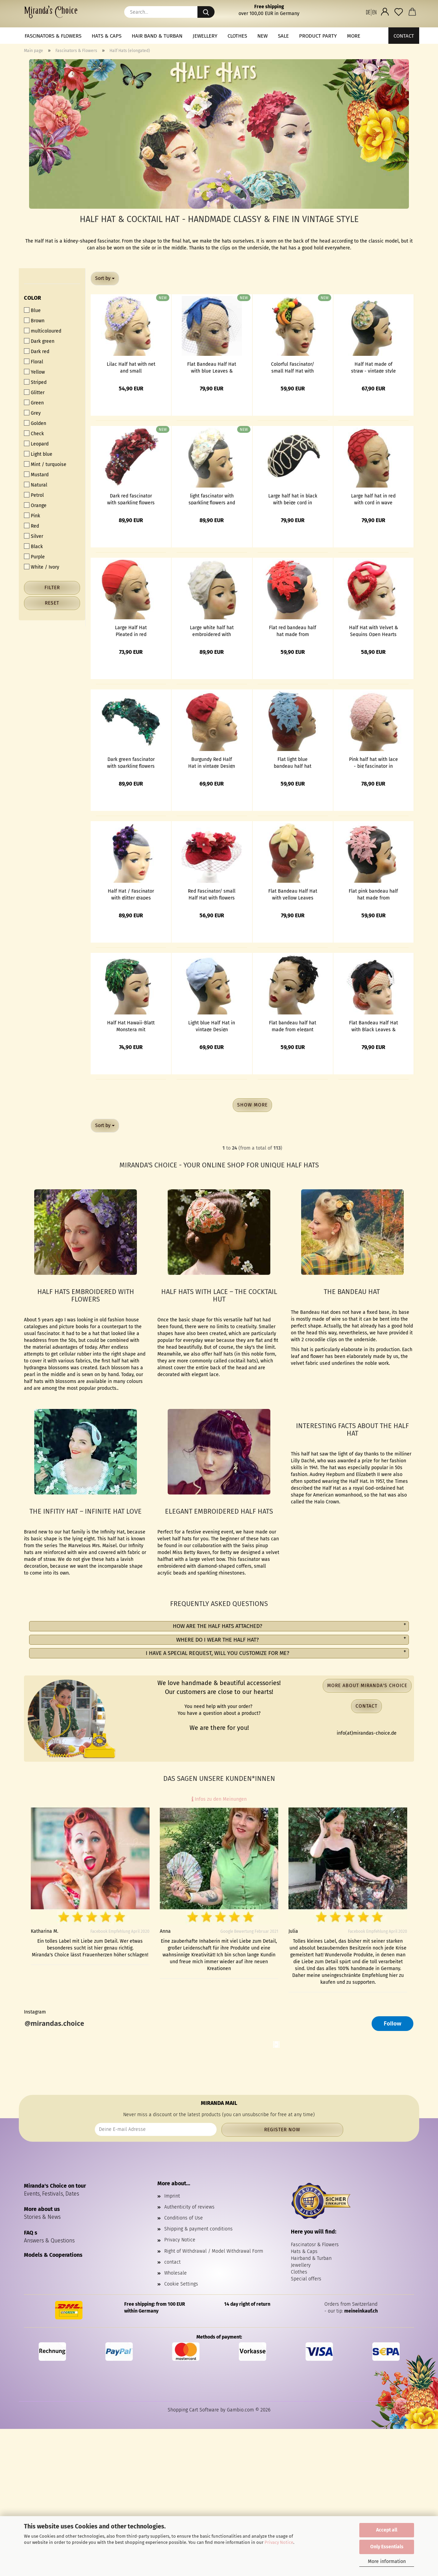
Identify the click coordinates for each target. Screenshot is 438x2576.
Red (31, 526)
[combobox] (105, 278)
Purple (34, 557)
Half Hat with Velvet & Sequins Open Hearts (373, 630)
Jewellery (205, 36)
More (353, 36)
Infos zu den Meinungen (219, 1799)
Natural (35, 485)
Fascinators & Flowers (53, 36)
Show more (252, 1105)
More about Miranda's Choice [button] (367, 1685)
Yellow (34, 372)
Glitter (34, 392)
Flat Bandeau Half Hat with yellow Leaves (292, 894)
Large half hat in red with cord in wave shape (373, 499)
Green (34, 403)
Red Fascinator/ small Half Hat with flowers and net (211, 894)
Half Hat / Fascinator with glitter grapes (131, 894)
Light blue (38, 454)
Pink (32, 516)
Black (33, 546)
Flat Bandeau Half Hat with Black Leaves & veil (373, 1026)
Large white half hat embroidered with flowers (212, 630)
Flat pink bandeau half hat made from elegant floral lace (373, 894)
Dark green (39, 341)
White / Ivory (41, 567)
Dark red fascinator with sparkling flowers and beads (131, 499)
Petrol (34, 495)
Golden (35, 423)
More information (387, 2561)
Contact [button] (366, 1706)
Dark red (36, 351)
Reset (52, 603)
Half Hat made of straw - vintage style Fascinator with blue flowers (373, 367)
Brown (34, 321)
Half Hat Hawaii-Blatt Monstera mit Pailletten (131, 1026)
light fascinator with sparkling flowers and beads (212, 499)
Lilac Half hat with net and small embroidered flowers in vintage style (131, 367)
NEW (262, 36)
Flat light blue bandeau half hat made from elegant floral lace (292, 762)
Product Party (318, 36)
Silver (33, 536)
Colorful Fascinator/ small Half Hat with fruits (292, 367)
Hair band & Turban (157, 36)
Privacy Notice (279, 2542)
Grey (32, 413)
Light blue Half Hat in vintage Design (211, 1026)
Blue (32, 310)
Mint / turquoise (45, 464)
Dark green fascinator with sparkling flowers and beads (131, 762)
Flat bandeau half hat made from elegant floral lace (292, 1026)
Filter (52, 588)
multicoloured (42, 331)
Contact (404, 36)
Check (34, 433)
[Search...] (206, 12)
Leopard (36, 444)
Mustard (36, 474)
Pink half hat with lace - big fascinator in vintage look (373, 762)
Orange (35, 505)
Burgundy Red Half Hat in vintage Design (211, 762)
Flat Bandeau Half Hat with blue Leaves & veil (211, 367)
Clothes (237, 36)
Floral (33, 362)
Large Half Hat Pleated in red (131, 630)
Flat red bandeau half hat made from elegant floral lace (292, 630)
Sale (283, 36)
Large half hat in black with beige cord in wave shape (292, 499)
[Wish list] (398, 12)
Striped (35, 382)
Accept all (386, 2530)
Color (32, 298)
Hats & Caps (106, 36)
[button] (371, 12)
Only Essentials (386, 2547)
